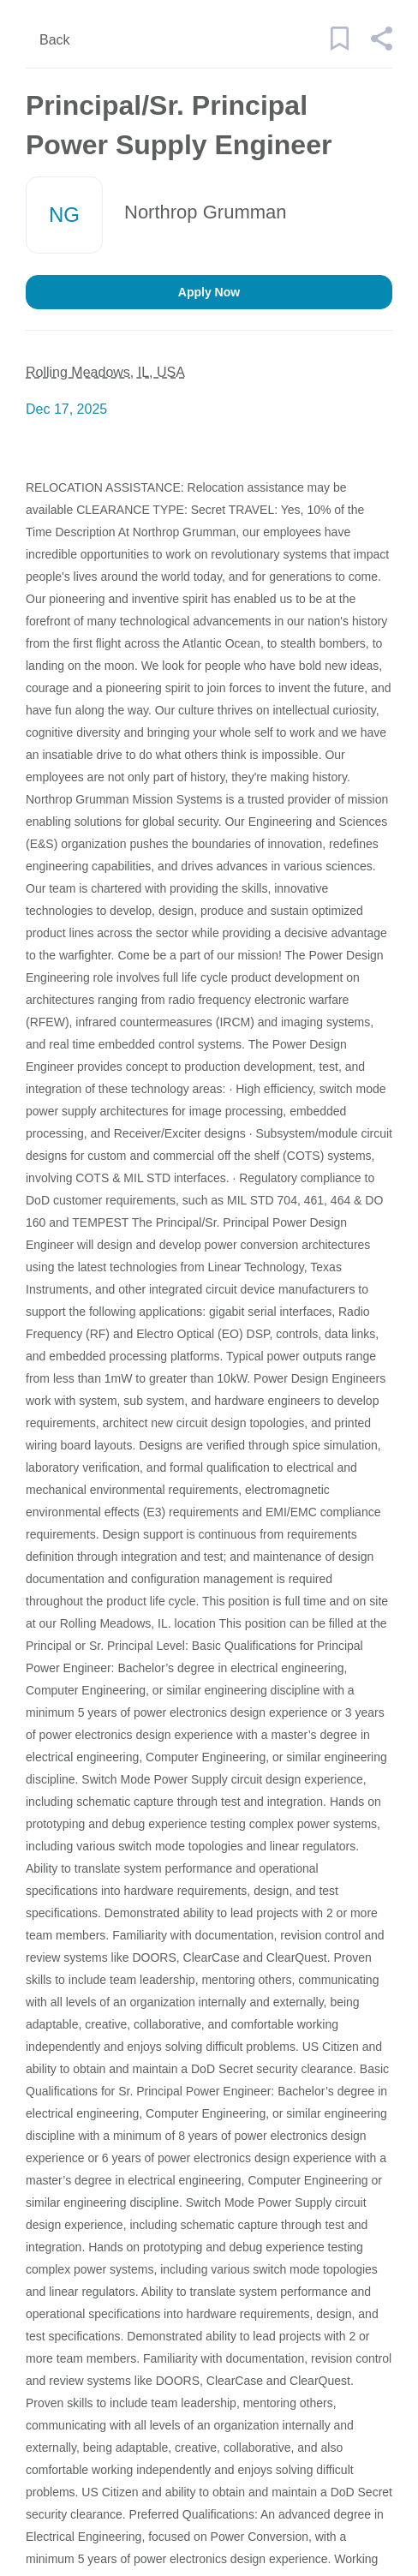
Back (54, 40)
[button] (380, 46)
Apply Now (209, 292)
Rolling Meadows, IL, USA (105, 372)
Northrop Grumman (205, 212)
